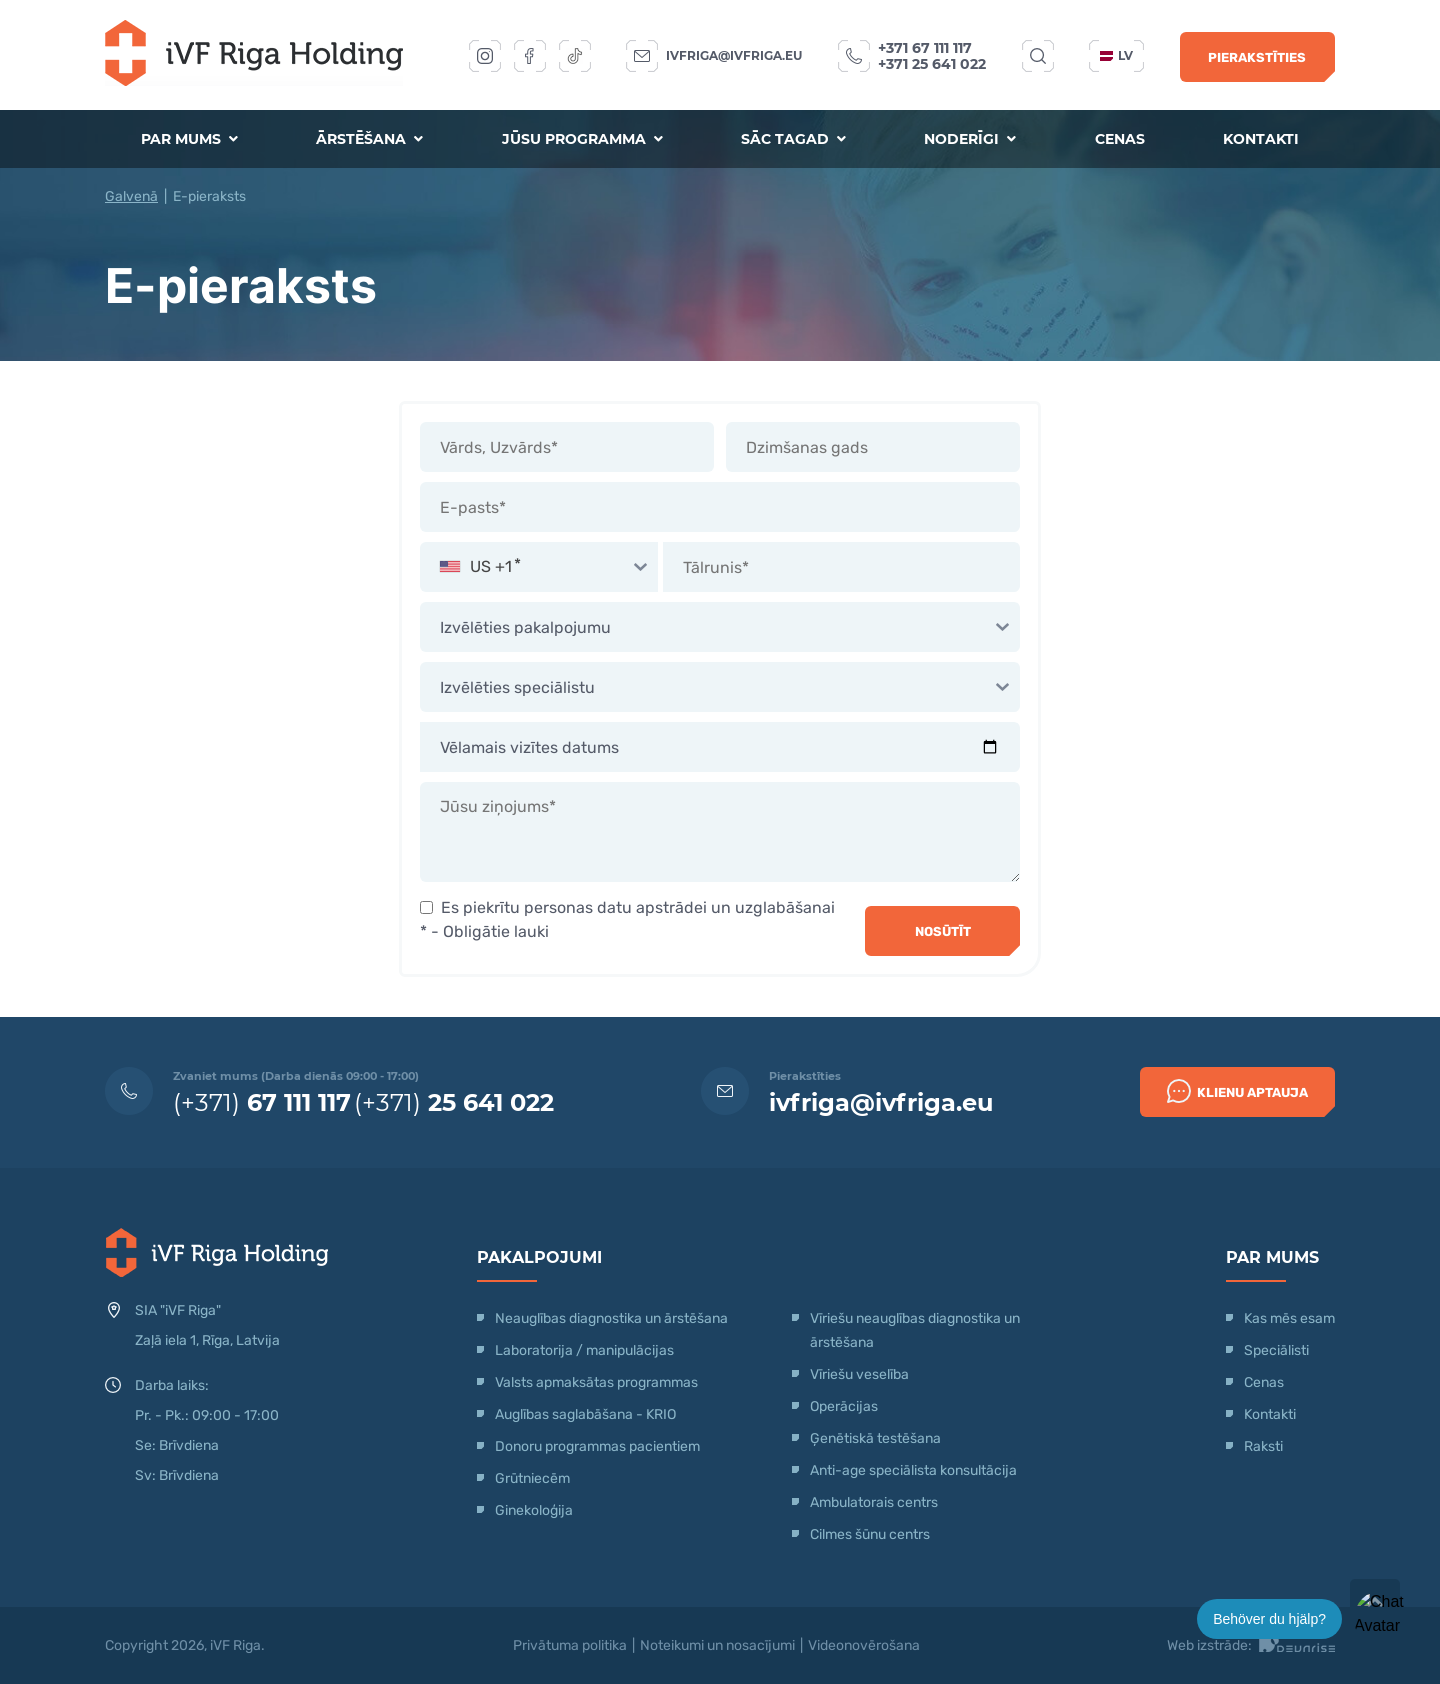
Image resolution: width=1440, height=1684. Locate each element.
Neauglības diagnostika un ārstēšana (611, 1318)
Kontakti (1261, 139)
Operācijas (844, 1406)
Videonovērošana (864, 1645)
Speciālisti (1276, 1350)
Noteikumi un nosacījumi (717, 1645)
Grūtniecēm (532, 1478)
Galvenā (131, 196)
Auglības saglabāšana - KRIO (585, 1414)
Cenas (1120, 139)
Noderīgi (970, 139)
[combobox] (539, 567)
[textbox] (539, 567)
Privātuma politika (570, 1645)
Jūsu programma (582, 139)
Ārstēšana (369, 139)
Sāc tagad (793, 139)
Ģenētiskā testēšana (875, 1438)
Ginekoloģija (534, 1510)
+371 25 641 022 (932, 64)
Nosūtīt (943, 931)
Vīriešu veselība (859, 1374)
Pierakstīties (1257, 57)
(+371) (262, 1102)
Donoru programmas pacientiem (597, 1446)
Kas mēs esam (1289, 1318)
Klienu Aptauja (1237, 1091)
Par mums (189, 139)
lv (1116, 55)
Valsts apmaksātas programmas (596, 1382)
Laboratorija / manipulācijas (584, 1350)
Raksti (1263, 1446)
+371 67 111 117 (925, 48)
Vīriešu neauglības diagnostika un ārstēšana (915, 1330)
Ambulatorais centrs (874, 1502)
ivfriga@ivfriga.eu (734, 55)
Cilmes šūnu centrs (870, 1534)
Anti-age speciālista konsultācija (913, 1470)
